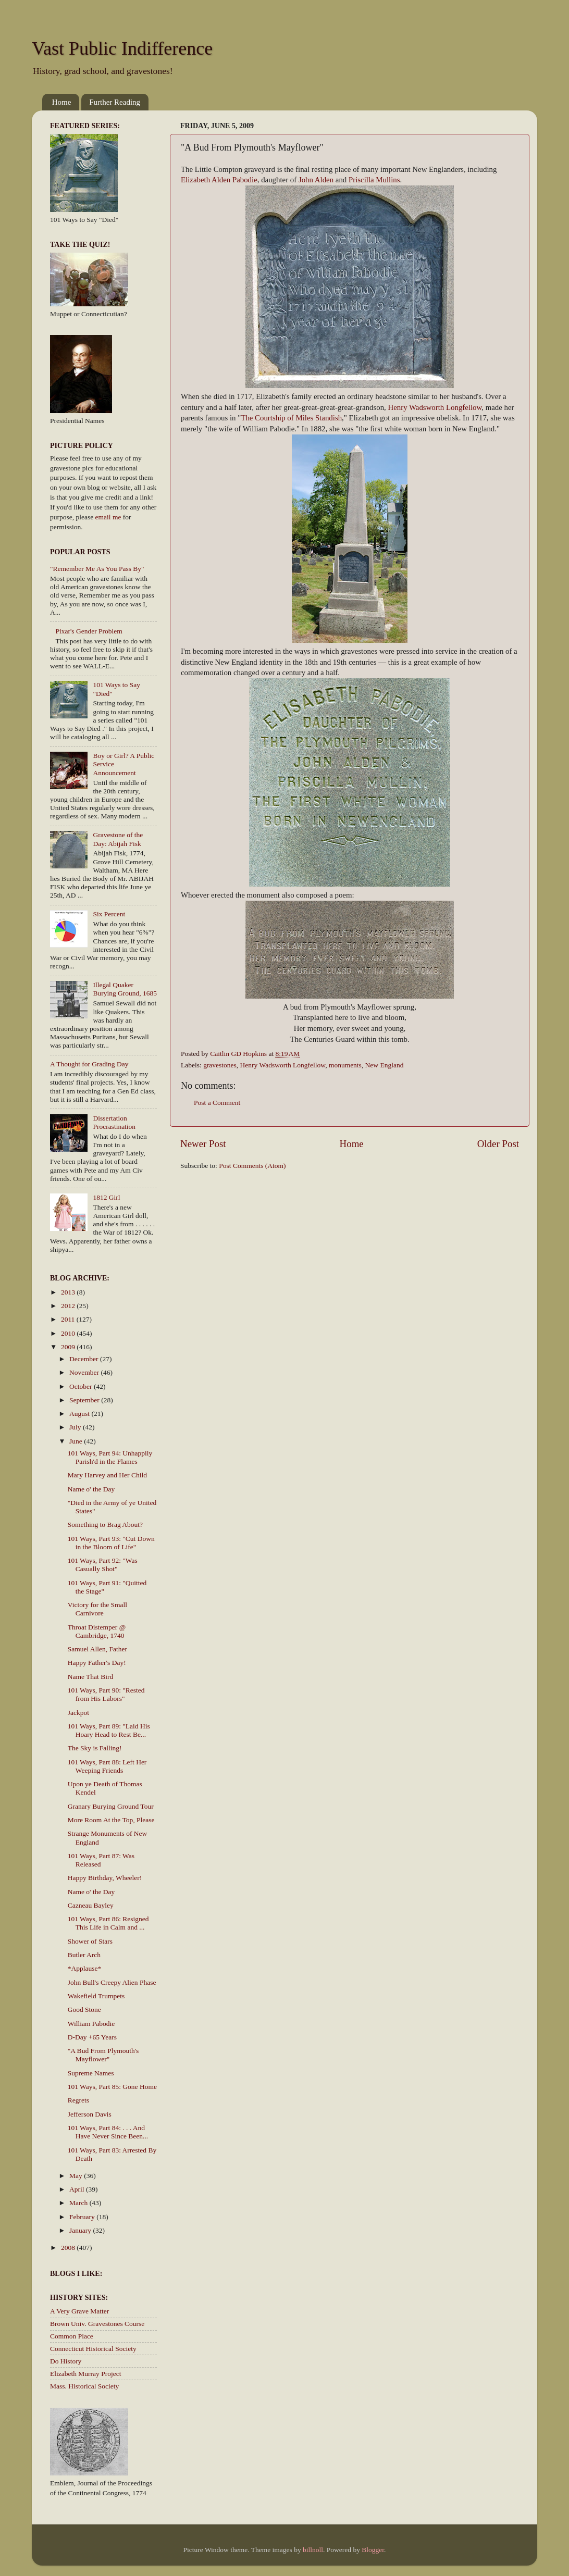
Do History (65, 2361)
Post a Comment (217, 1102)
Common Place (71, 2336)
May (76, 2176)
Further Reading (114, 102)
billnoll (313, 2550)
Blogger (373, 2550)
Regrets (78, 2100)
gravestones (220, 1065)
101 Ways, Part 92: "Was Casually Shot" (103, 1565)
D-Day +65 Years (92, 2037)
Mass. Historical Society (84, 2386)
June (76, 1441)
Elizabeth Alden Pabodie (219, 180)
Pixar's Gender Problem (88, 631)
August (80, 1413)
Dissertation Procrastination (114, 1122)
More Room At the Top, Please (111, 1820)
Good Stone (84, 2009)
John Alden (316, 180)
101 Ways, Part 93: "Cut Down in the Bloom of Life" (111, 1543)
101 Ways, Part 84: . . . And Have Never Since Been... (108, 2132)
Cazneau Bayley (91, 1905)
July (76, 1427)
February (82, 2217)
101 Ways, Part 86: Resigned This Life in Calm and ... (108, 1923)
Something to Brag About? (105, 1524)
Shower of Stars (90, 1941)
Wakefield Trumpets (96, 1996)
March (79, 2203)
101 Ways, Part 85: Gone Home (112, 2086)
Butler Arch (84, 1955)
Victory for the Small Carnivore (97, 1609)
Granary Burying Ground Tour (111, 1806)
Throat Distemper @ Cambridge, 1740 (97, 1631)
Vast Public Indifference (122, 48)
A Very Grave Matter (79, 2311)
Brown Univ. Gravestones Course (97, 2324)
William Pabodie (91, 2023)
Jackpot (78, 1712)
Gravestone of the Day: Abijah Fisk (118, 839)
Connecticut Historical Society (93, 2349)
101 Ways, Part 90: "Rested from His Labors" (106, 1694)
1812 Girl (106, 1197)
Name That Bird (90, 1677)
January (81, 2230)
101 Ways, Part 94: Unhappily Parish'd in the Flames (110, 1457)
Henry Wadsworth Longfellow (434, 407)
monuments (345, 1065)
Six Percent (109, 914)
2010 (69, 1333)
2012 (69, 1306)
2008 (69, 2247)
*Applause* (85, 1968)
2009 (69, 1347)
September (85, 1400)
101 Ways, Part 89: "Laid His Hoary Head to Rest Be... (109, 1730)
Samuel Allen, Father (97, 1649)
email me (108, 517)
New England (384, 1065)
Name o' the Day (91, 1489)
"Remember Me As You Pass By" (97, 569)
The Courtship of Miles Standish (291, 418)
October (81, 1386)
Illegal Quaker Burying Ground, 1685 (125, 989)
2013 (69, 1292)
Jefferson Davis (90, 2114)
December (84, 1359)
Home (61, 102)
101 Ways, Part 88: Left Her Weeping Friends (107, 1766)
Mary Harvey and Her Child (107, 1475)
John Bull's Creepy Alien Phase (112, 1982)
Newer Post (203, 1143)
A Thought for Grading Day (89, 1064)
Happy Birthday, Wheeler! (105, 1878)
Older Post (498, 1143)
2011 (69, 1319)
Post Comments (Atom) (252, 1165)
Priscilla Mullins (374, 180)
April (77, 2189)
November (85, 1372)
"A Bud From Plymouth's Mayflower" (103, 2055)
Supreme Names (91, 2073)
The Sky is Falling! (95, 1748)
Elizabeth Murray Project (85, 2374)
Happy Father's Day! (97, 1662)
